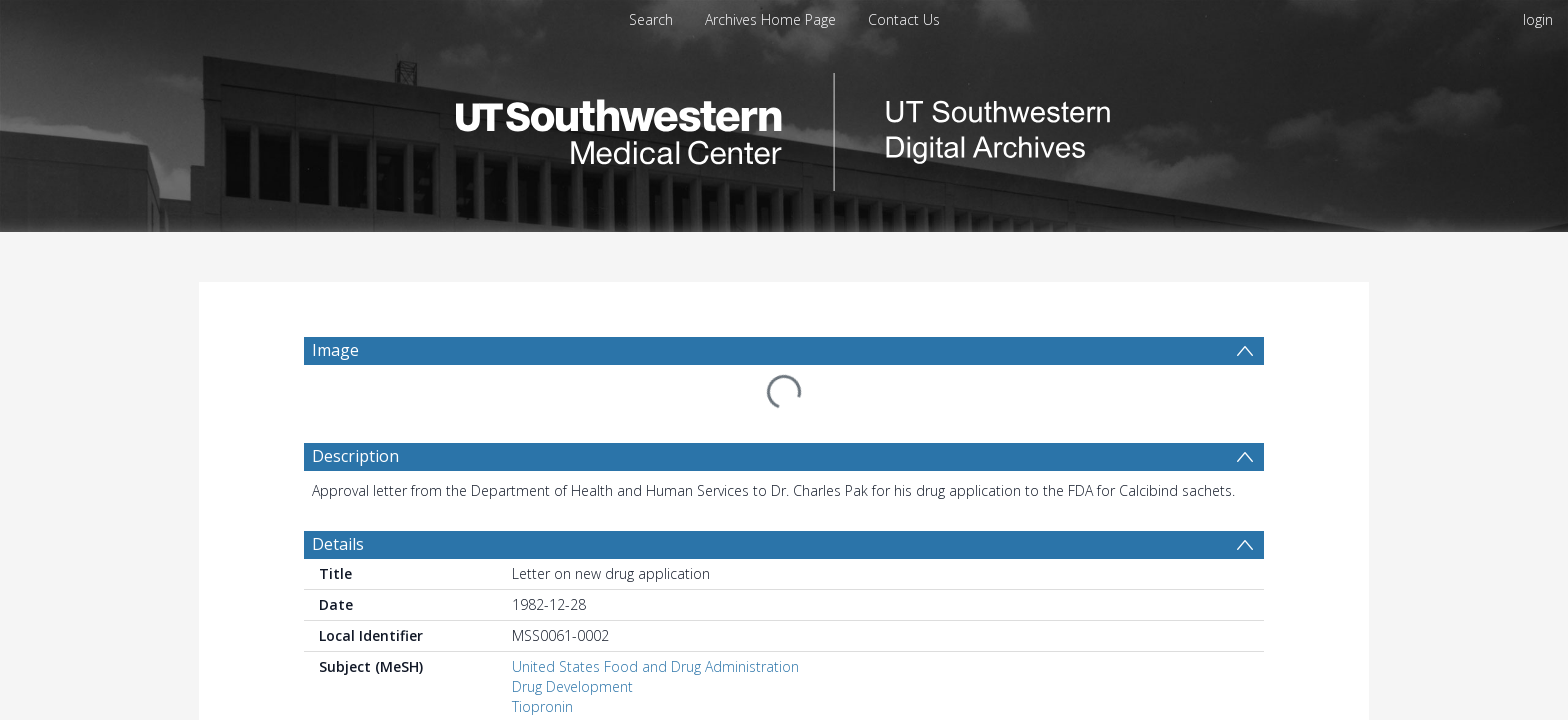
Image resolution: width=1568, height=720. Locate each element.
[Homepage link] (784, 126)
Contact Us (904, 19)
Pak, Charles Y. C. (566, 709)
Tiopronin (542, 658)
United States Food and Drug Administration (655, 618)
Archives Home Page (770, 19)
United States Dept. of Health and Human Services (675, 678)
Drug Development (572, 638)
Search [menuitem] (651, 19)
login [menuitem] (1538, 19)
